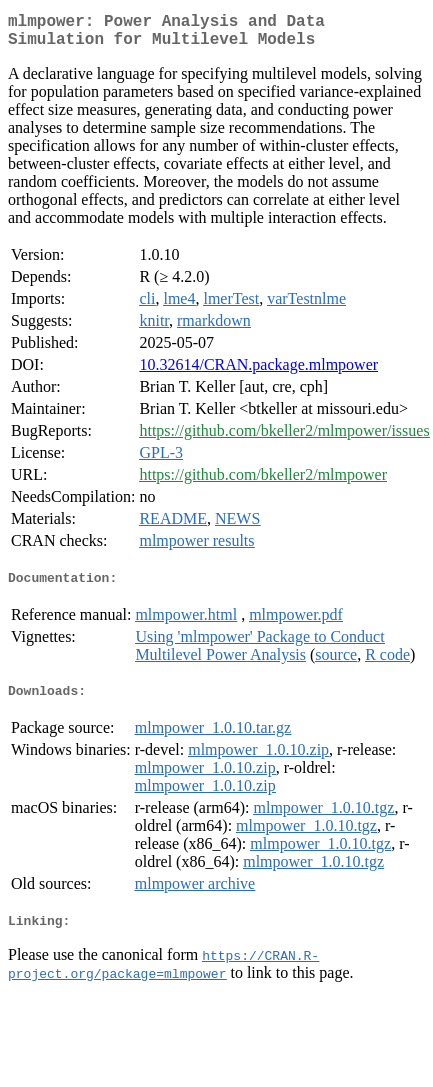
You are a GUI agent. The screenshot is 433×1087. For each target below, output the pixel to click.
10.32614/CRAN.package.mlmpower (258, 372)
